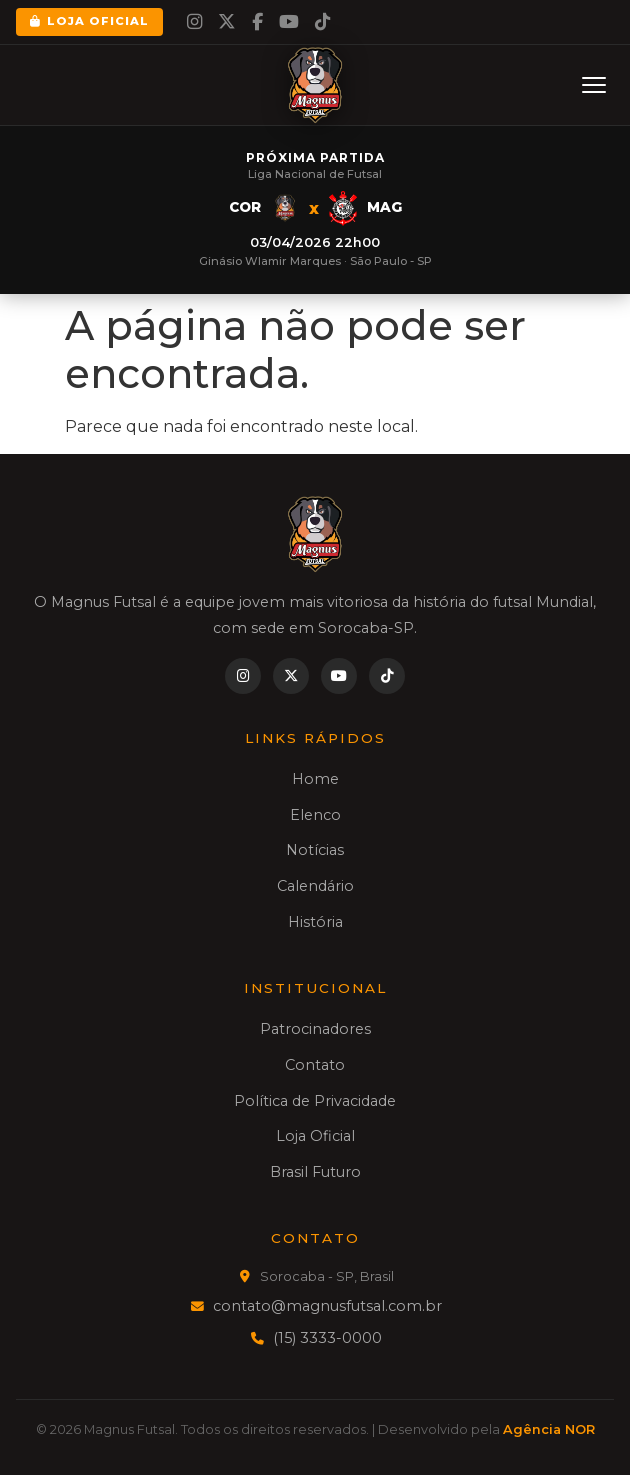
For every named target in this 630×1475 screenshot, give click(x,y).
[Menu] (594, 85)
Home (315, 779)
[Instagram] (194, 22)
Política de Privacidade (315, 1101)
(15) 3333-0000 (327, 1338)
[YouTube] (289, 22)
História (315, 922)
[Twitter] (227, 22)
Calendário (315, 886)
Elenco (315, 815)
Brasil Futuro (315, 1172)
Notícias (315, 850)
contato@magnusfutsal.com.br (327, 1306)
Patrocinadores (315, 1029)
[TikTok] (322, 22)
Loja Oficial (89, 21)
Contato (315, 1065)
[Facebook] (257, 22)
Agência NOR (549, 1429)
